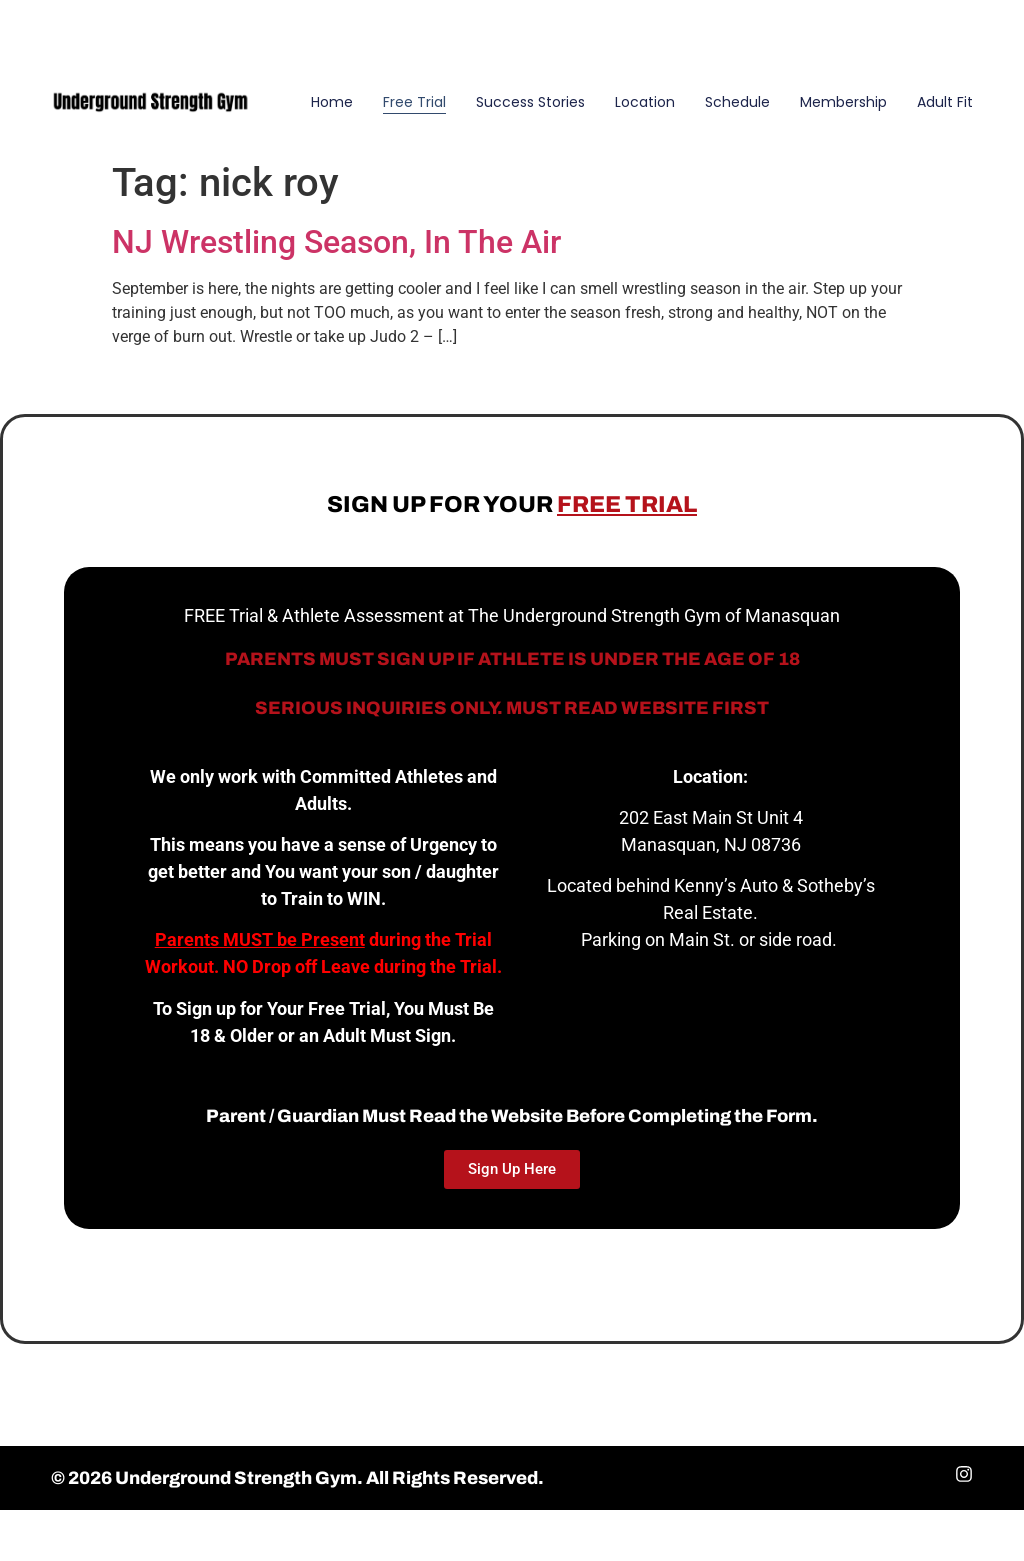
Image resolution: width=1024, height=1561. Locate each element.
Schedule (737, 102)
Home (332, 102)
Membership (843, 102)
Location (645, 102)
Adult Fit (945, 102)
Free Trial (414, 102)
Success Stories (530, 102)
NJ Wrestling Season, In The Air (336, 242)
